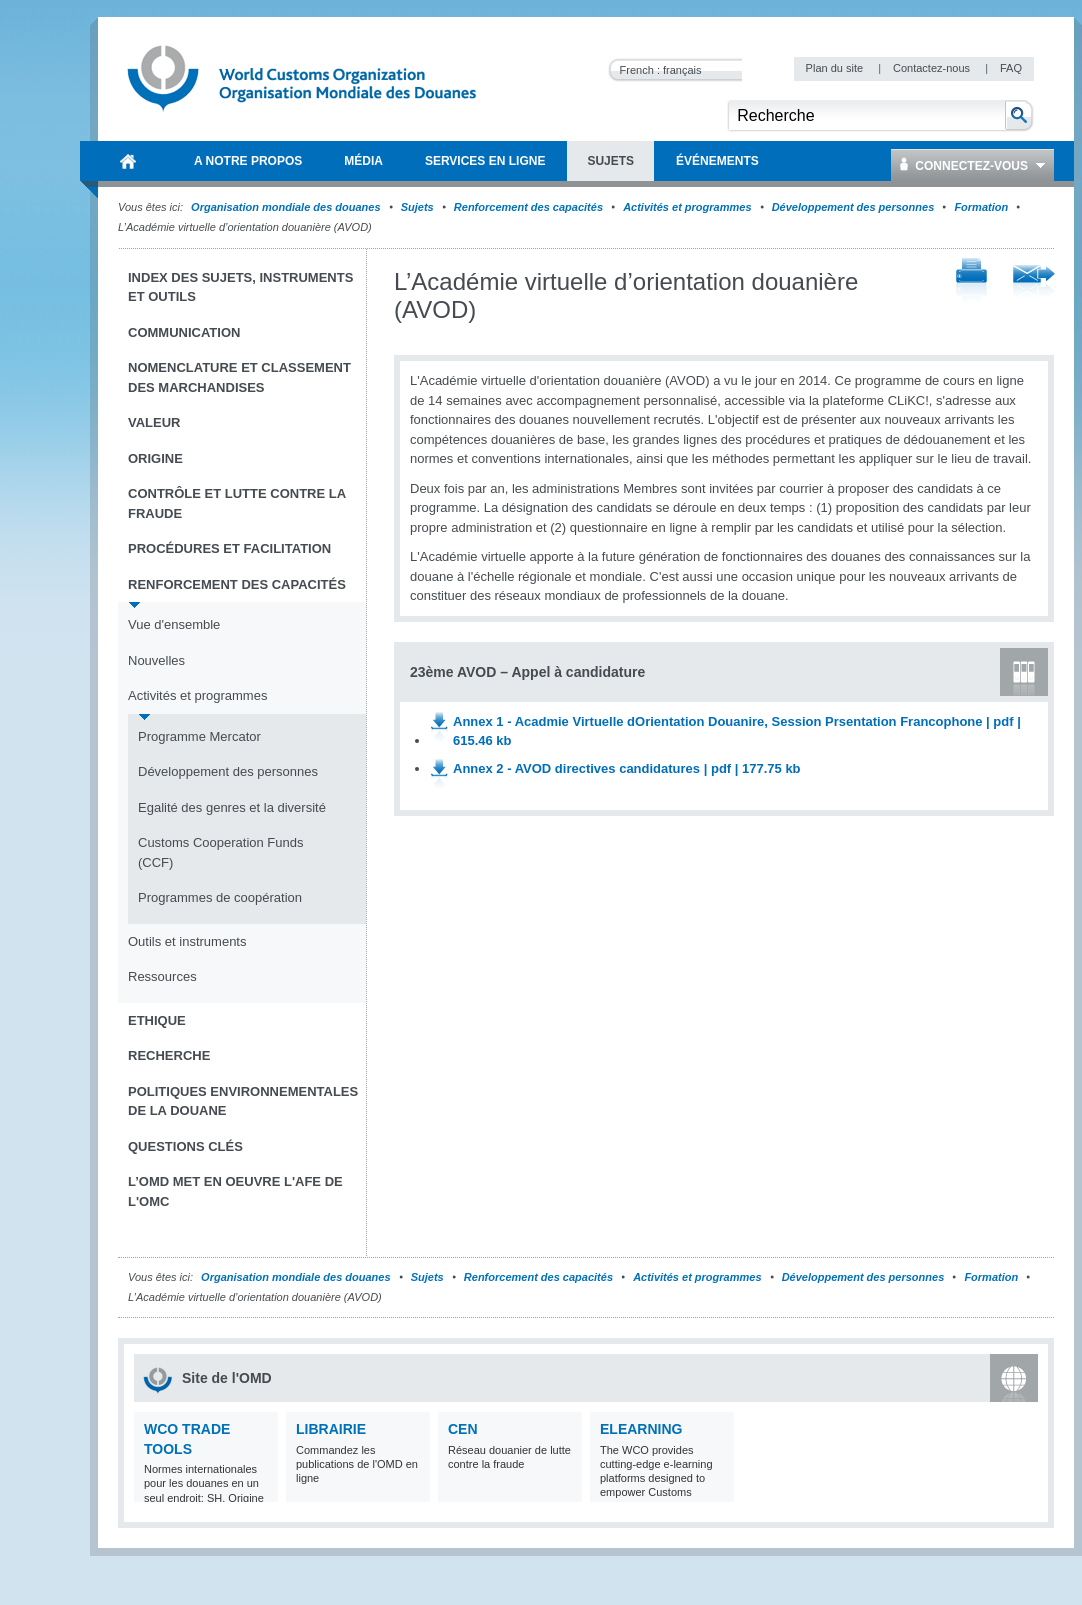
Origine (155, 458)
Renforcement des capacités (528, 207)
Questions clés (185, 1146)
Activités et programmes (687, 207)
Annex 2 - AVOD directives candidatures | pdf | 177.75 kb (627, 768)
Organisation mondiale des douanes (285, 207)
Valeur (154, 422)
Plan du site (836, 68)
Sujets (417, 207)
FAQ (1011, 68)
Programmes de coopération (220, 897)
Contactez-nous (933, 68)
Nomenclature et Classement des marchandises (239, 377)
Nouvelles (156, 660)
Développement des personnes (853, 207)
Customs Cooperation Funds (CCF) (220, 852)
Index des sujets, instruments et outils (240, 287)
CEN (463, 1429)
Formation (981, 207)
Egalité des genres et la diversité (232, 807)
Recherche (169, 1055)
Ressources (162, 976)
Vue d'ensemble (174, 624)
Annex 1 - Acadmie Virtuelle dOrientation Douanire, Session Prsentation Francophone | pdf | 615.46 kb (737, 731)
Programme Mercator (199, 736)
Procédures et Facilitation (229, 548)
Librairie (331, 1429)
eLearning (641, 1429)
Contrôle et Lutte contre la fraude (237, 503)
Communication (184, 332)
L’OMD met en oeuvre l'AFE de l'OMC (235, 1191)
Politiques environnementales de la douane (243, 1101)
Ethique (157, 1020)
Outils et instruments (187, 941)
